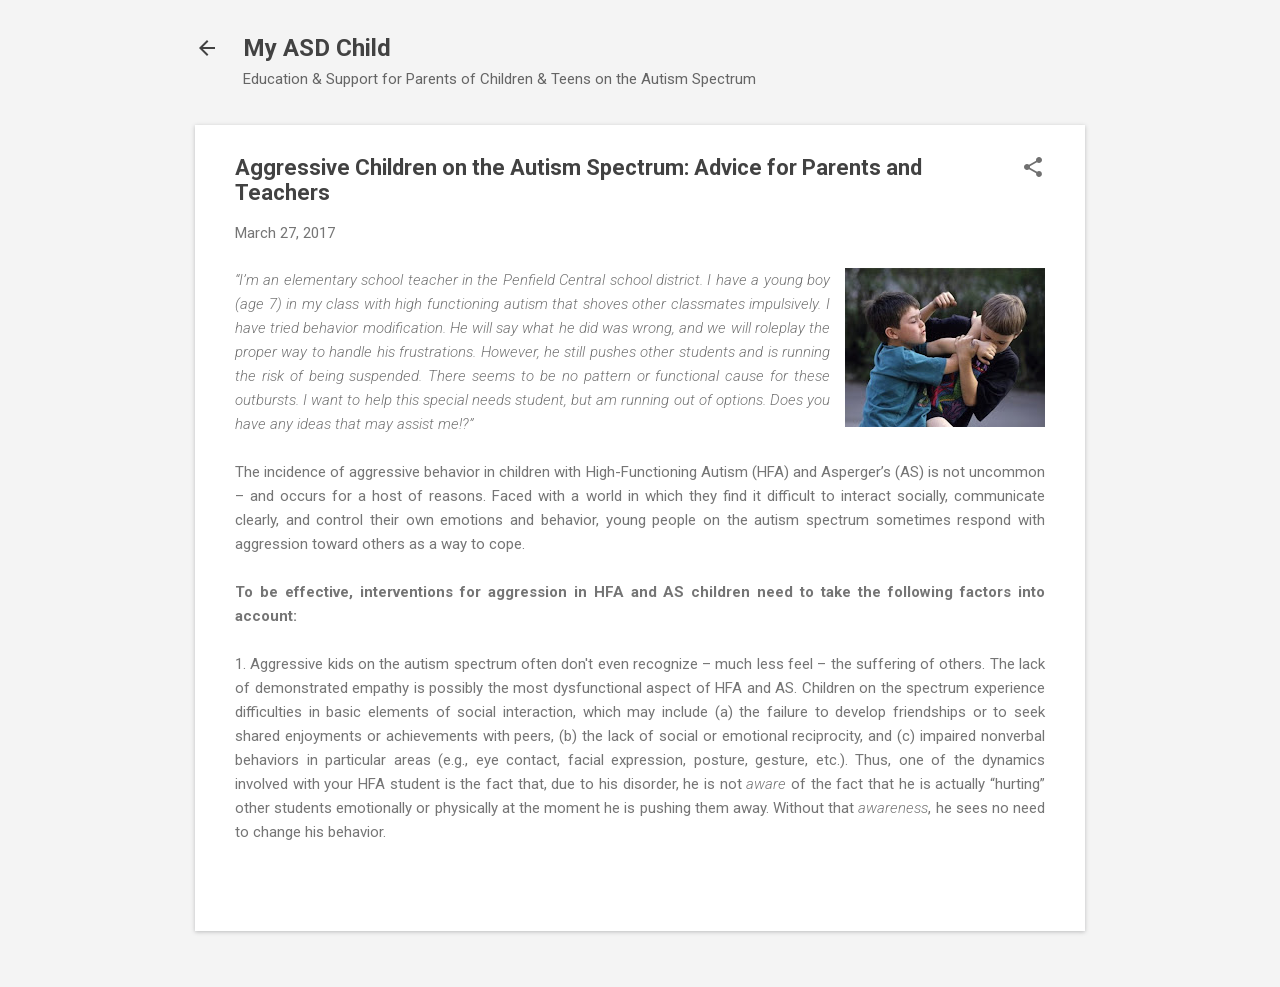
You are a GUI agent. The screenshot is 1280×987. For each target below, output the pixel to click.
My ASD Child (317, 48)
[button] (1033, 169)
